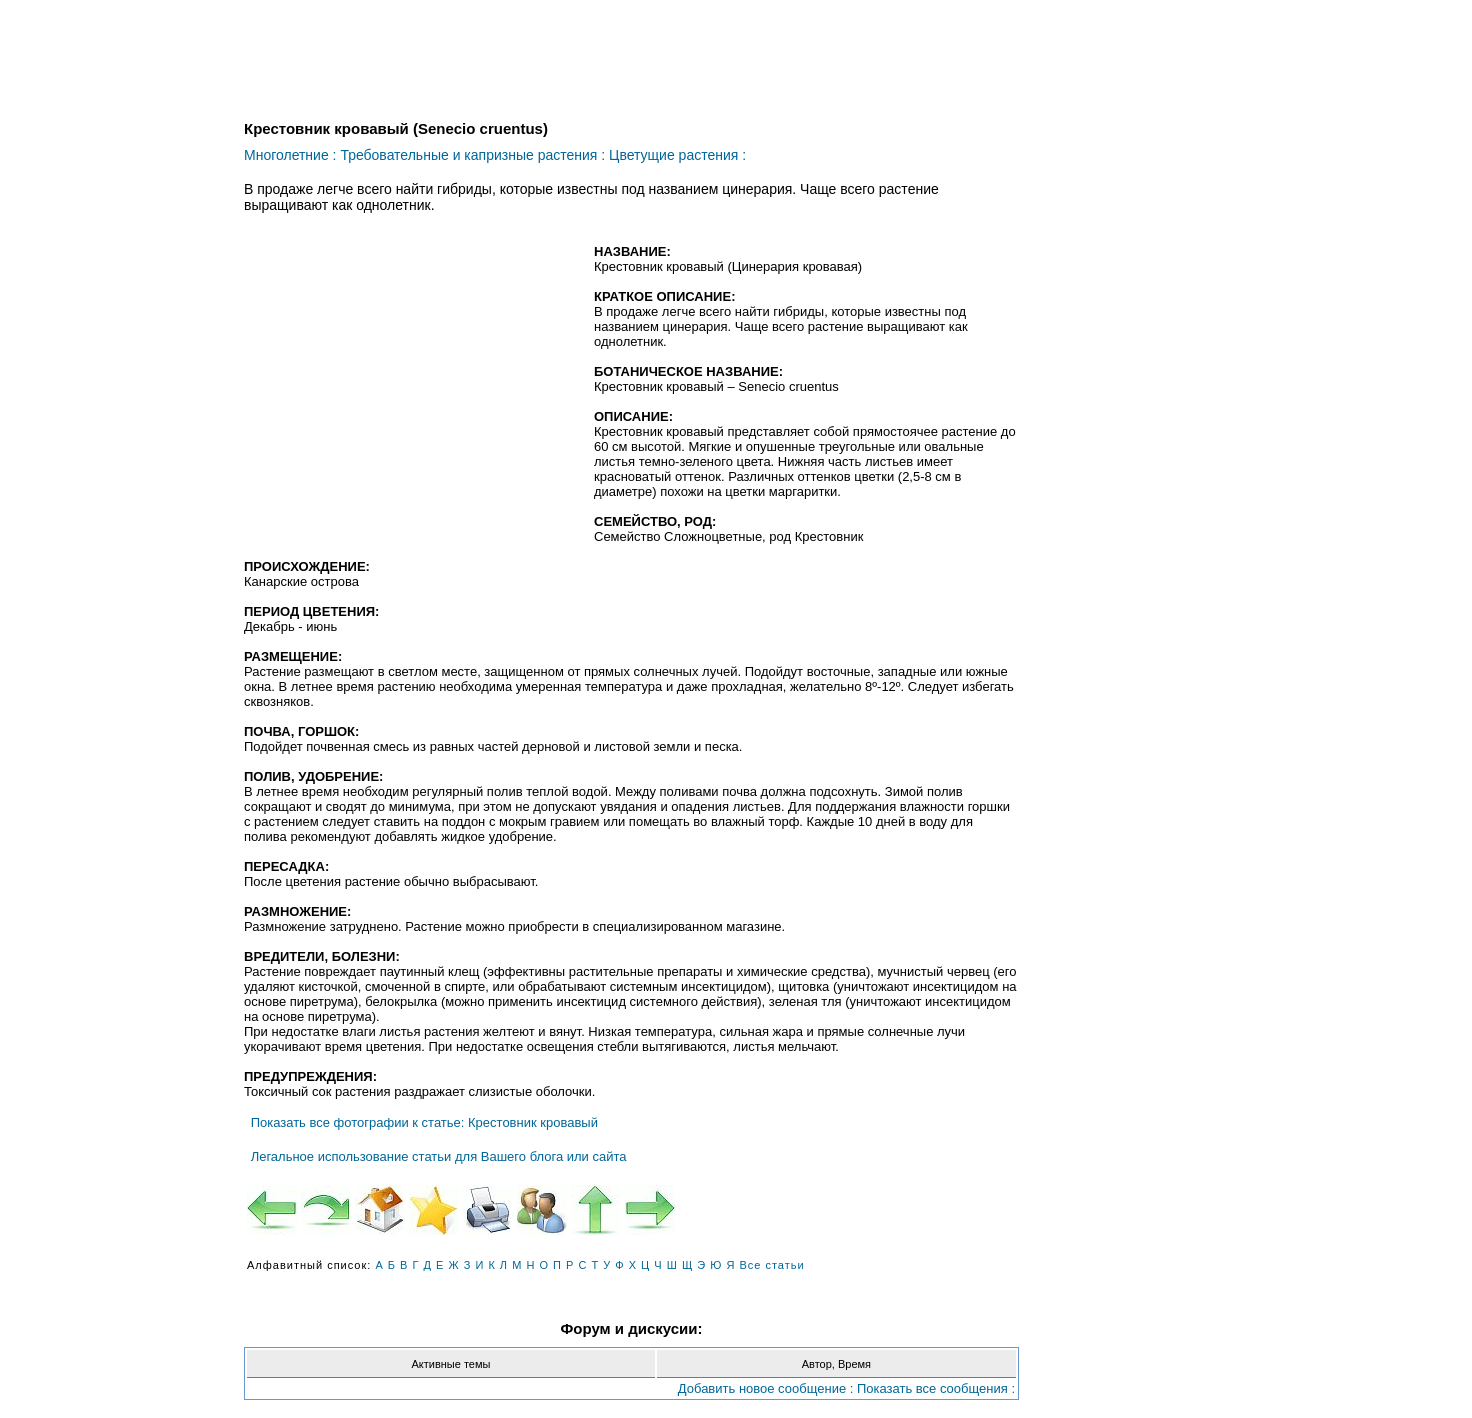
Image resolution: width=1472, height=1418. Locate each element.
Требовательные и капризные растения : (472, 155)
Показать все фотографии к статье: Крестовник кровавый (424, 1122)
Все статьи (771, 1265)
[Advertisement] (412, 389)
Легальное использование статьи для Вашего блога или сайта (439, 1156)
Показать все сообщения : (936, 1388)
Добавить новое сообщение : (766, 1388)
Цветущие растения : (677, 155)
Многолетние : (290, 155)
